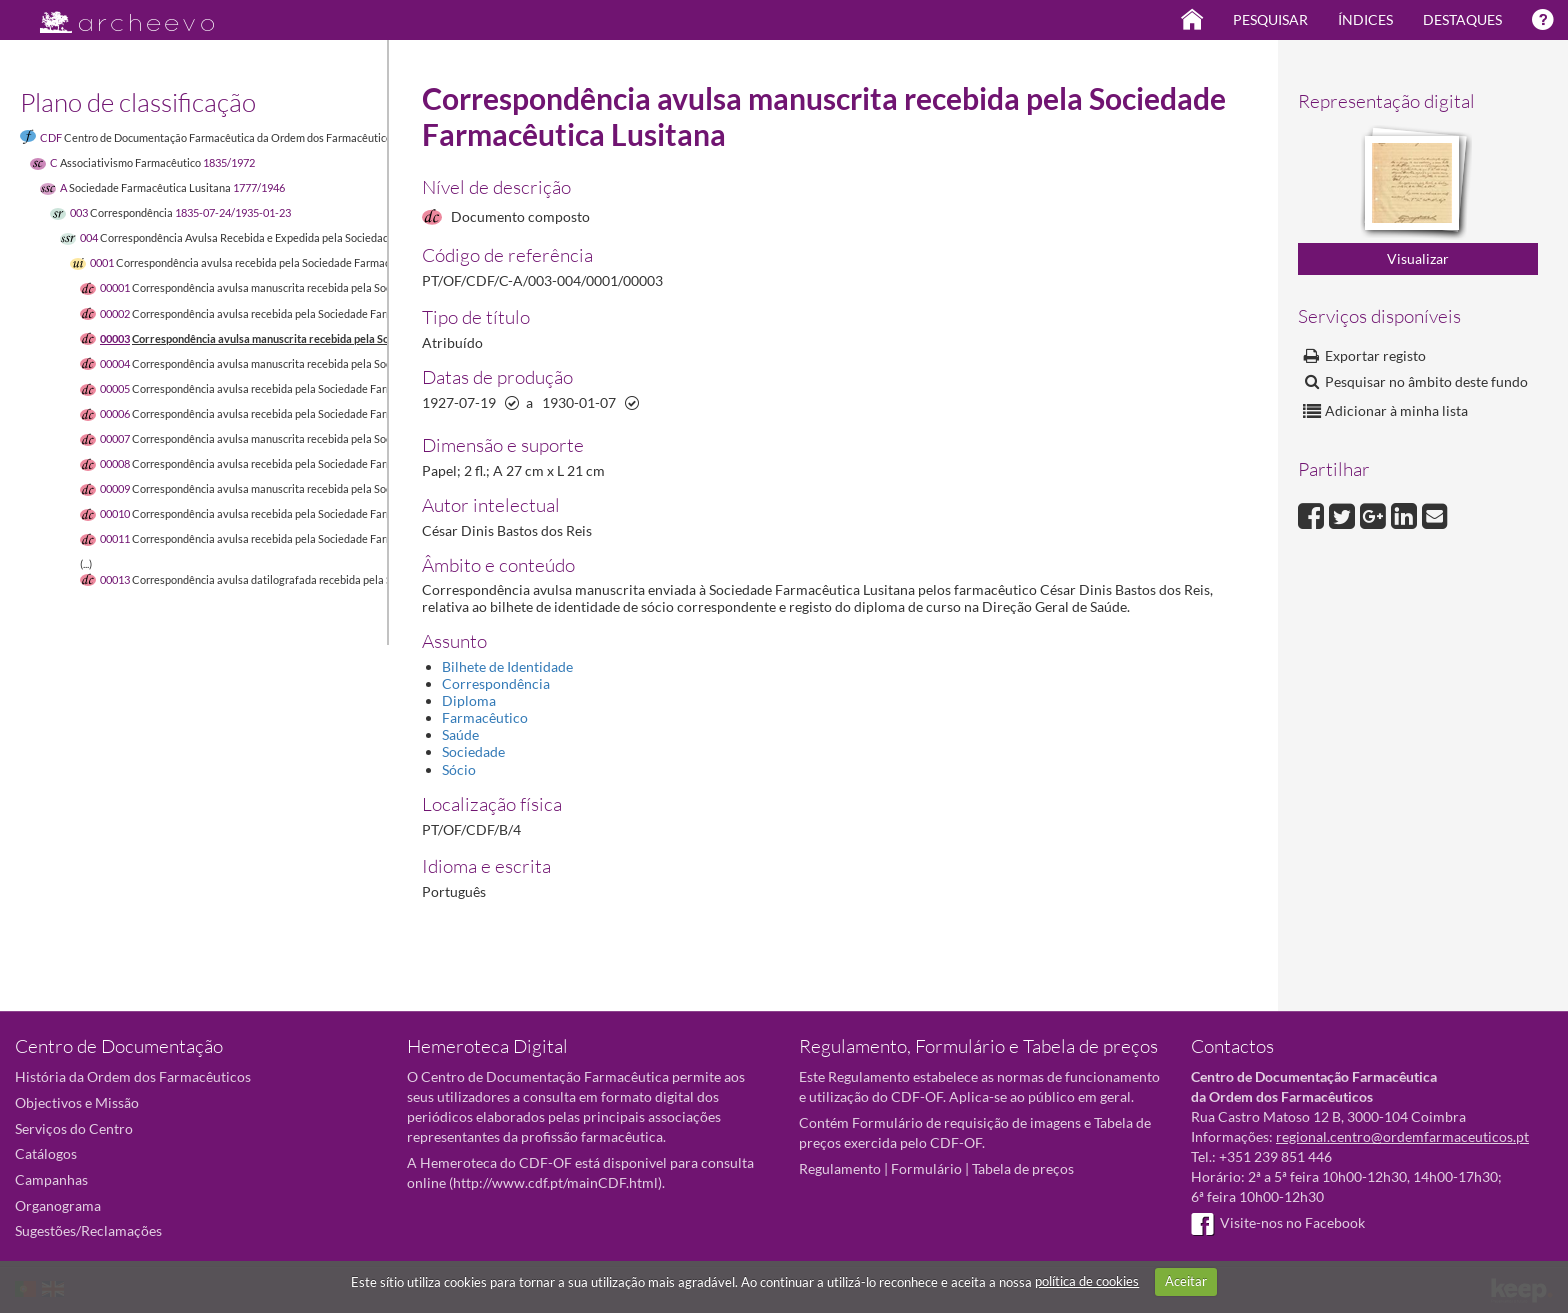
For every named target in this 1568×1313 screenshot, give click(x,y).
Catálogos (46, 1153)
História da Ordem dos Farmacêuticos (133, 1076)
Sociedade (473, 751)
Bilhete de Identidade (507, 666)
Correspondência (496, 683)
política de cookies (1087, 1281)
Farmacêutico (485, 717)
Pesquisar (1270, 19)
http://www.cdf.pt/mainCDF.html (555, 1182)
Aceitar (1186, 1281)
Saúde (460, 734)
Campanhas (51, 1179)
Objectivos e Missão (77, 1102)
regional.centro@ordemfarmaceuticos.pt (1402, 1136)
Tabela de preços (1023, 1168)
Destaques (1462, 19)
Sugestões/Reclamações (88, 1230)
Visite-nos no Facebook (1278, 1222)
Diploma (469, 700)
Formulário (926, 1168)
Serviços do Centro (74, 1128)
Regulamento (840, 1168)
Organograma (58, 1205)
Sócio (459, 769)
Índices (1365, 19)
